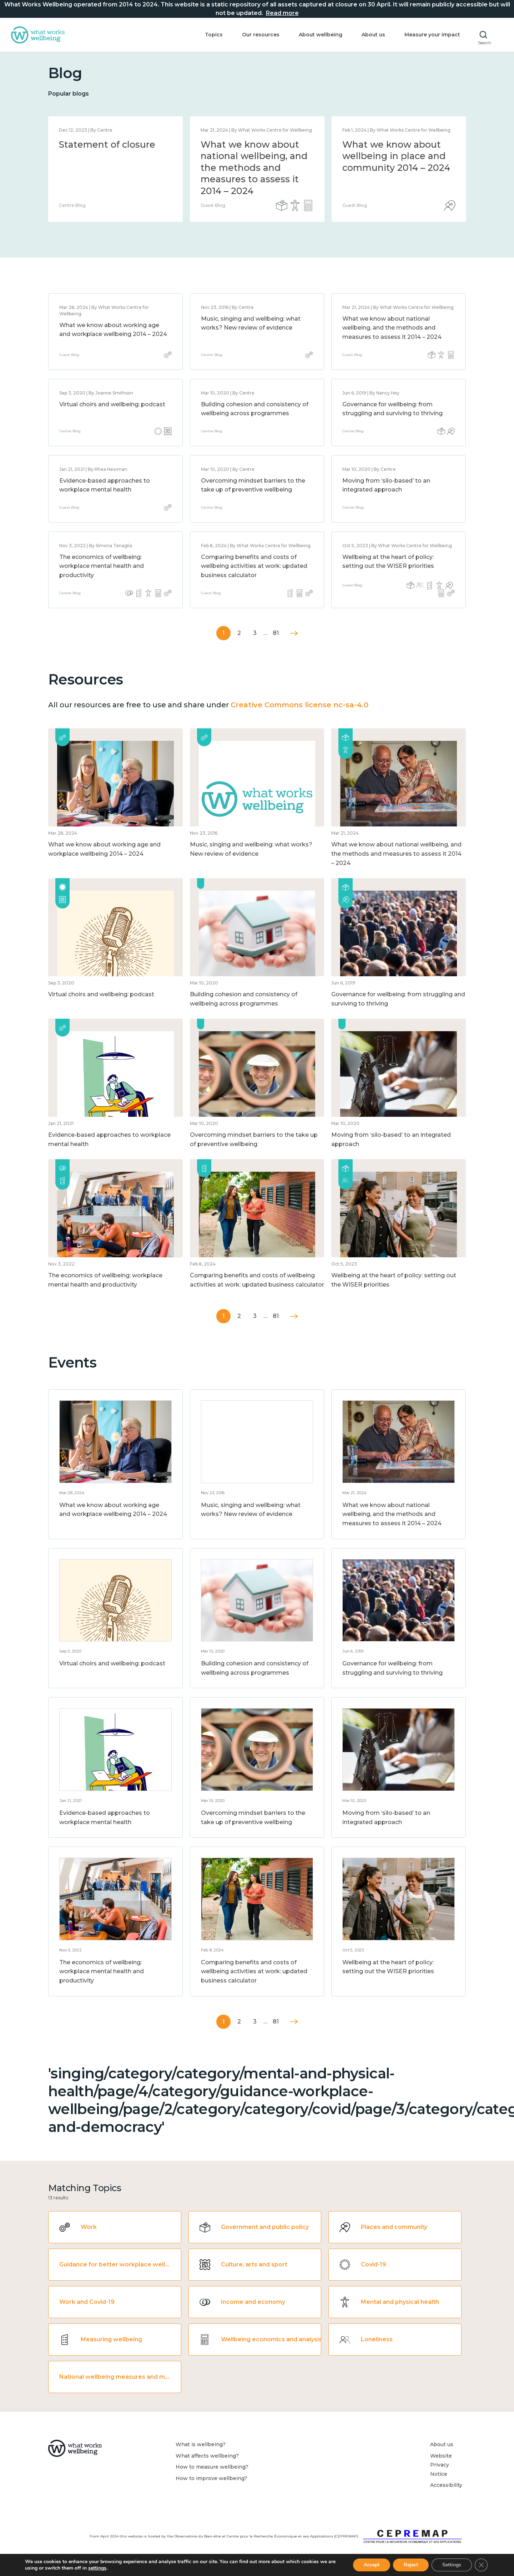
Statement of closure (107, 144)
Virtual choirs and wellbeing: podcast (112, 404)
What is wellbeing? (201, 2444)
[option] (115, 169)
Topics (214, 34)
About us (373, 34)
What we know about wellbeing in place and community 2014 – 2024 (396, 156)
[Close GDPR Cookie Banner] (481, 2565)
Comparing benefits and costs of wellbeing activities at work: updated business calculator (254, 566)
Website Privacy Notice (441, 2465)
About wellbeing (320, 34)
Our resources (260, 34)
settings (97, 2568)
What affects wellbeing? (207, 2456)
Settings (451, 2564)
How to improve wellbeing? (211, 2478)
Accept (371, 2564)
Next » (294, 633)
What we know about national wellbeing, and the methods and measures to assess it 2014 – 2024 (254, 167)
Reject (411, 2564)
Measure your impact (432, 34)
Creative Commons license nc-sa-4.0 (299, 705)
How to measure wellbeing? (212, 2467)
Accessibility (446, 2485)
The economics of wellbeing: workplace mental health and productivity (101, 566)
